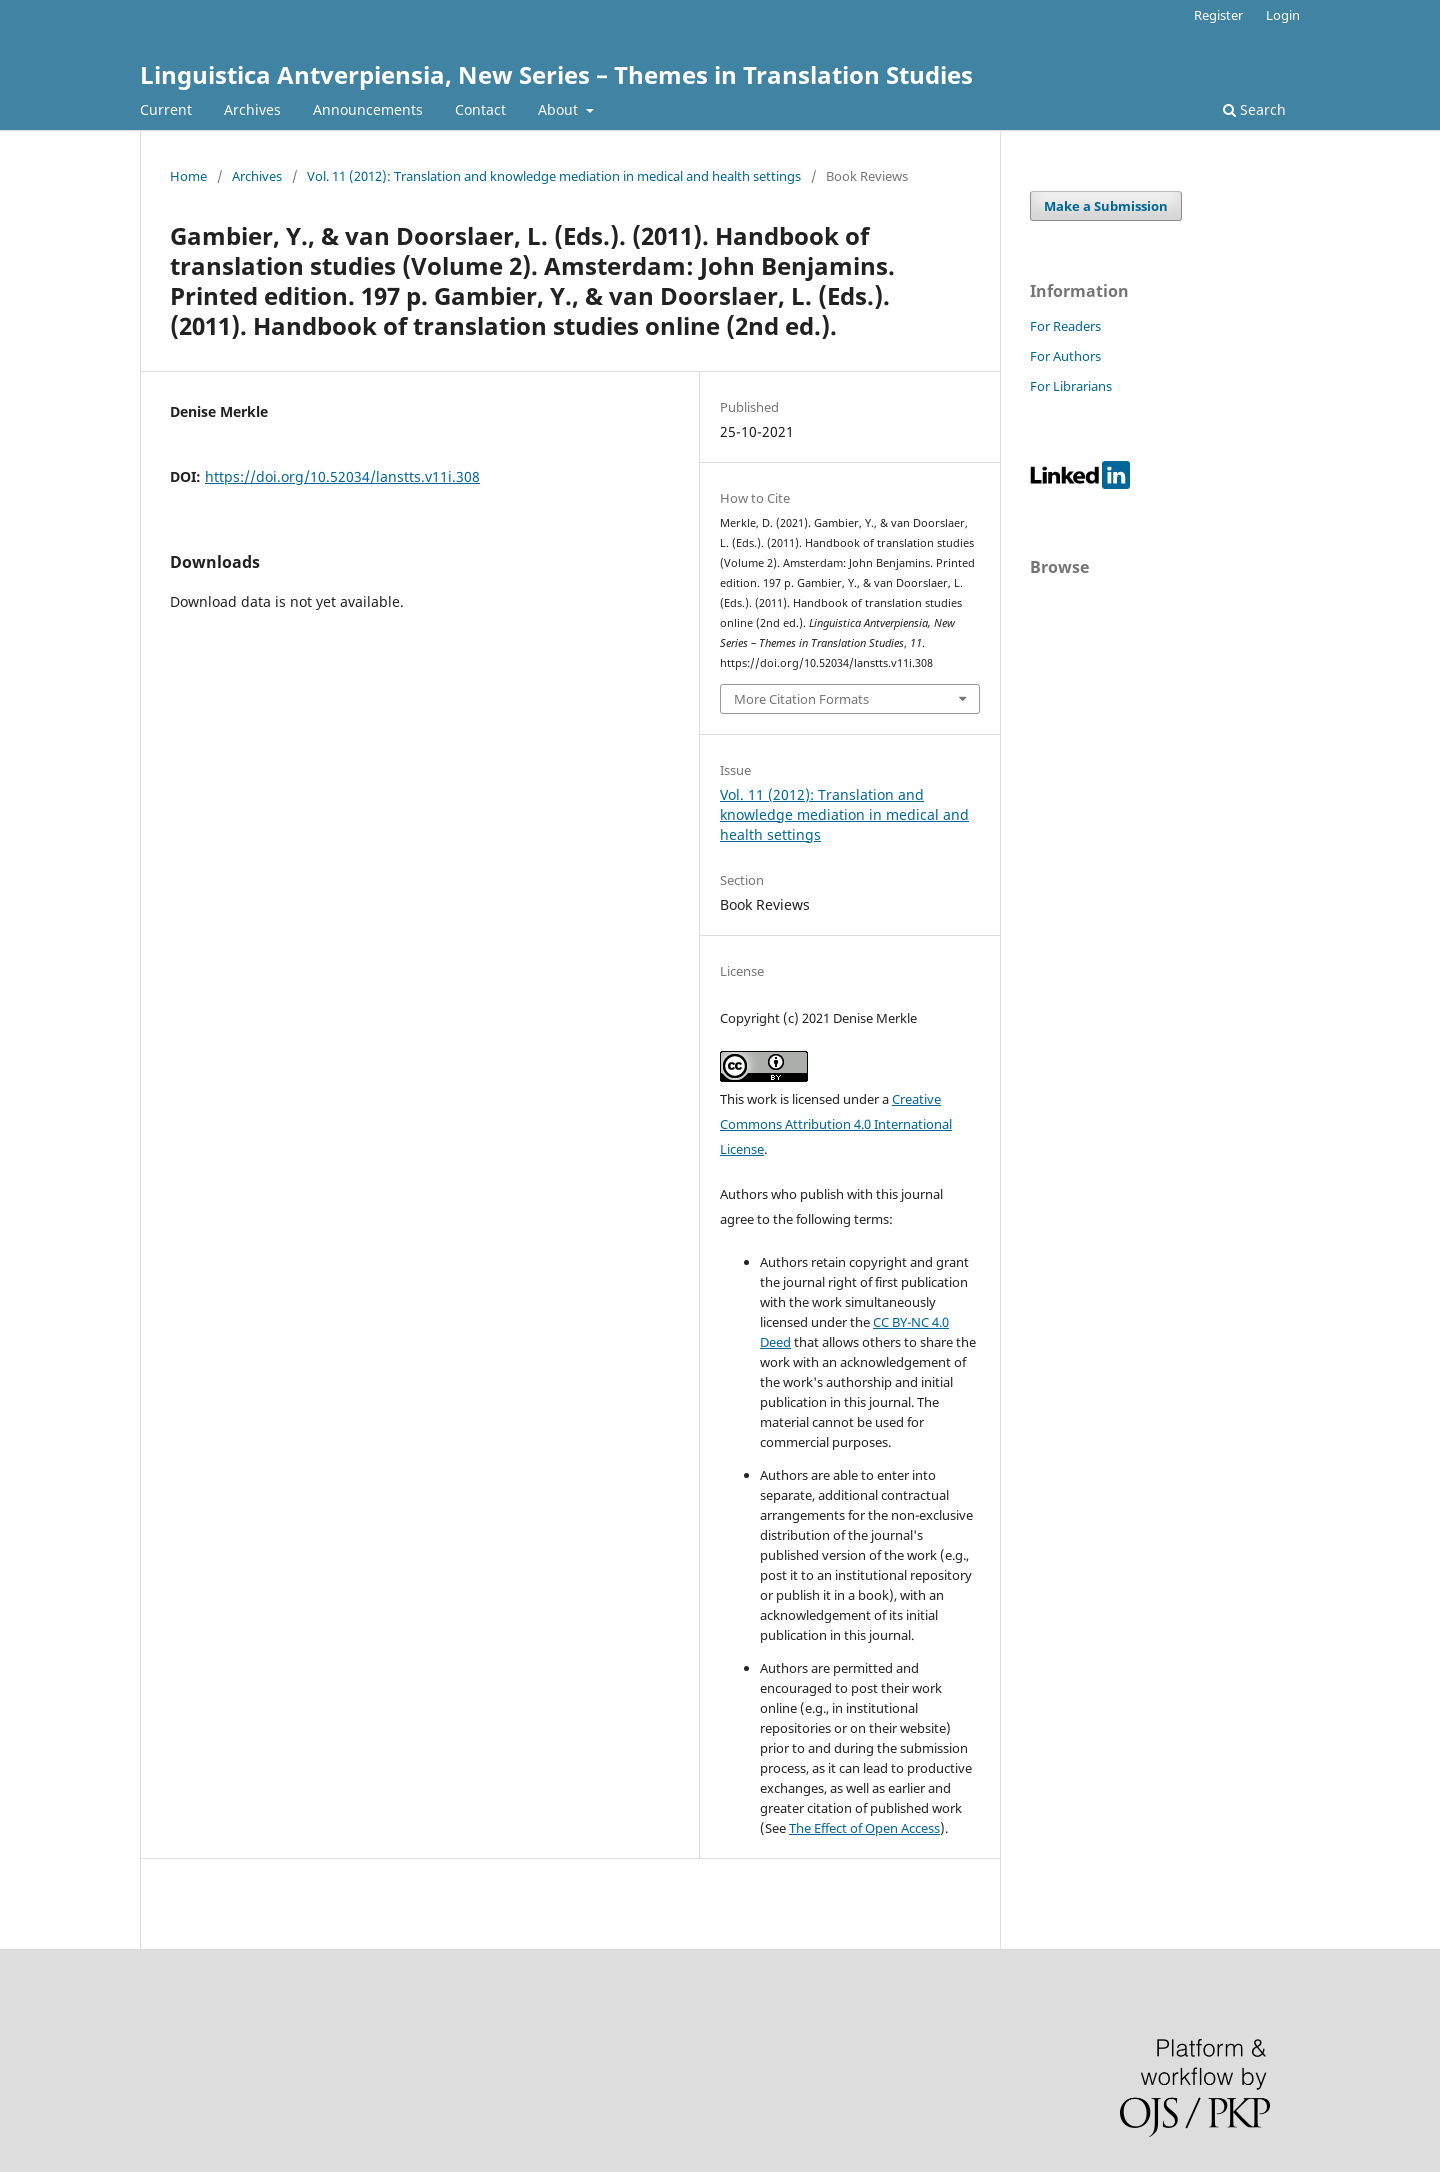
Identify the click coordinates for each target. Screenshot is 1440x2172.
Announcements (368, 109)
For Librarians (1071, 386)
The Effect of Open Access (864, 1828)
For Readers (1065, 326)
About (560, 109)
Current (166, 109)
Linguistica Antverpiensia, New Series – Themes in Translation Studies (556, 74)
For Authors (1065, 356)
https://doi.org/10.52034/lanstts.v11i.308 (342, 476)
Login (1283, 15)
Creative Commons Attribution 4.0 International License (836, 1124)
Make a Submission (1106, 206)
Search (1254, 109)
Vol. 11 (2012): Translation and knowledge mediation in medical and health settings (554, 176)
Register (1218, 15)
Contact (480, 109)
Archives (252, 109)
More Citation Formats (801, 699)
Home (188, 176)
